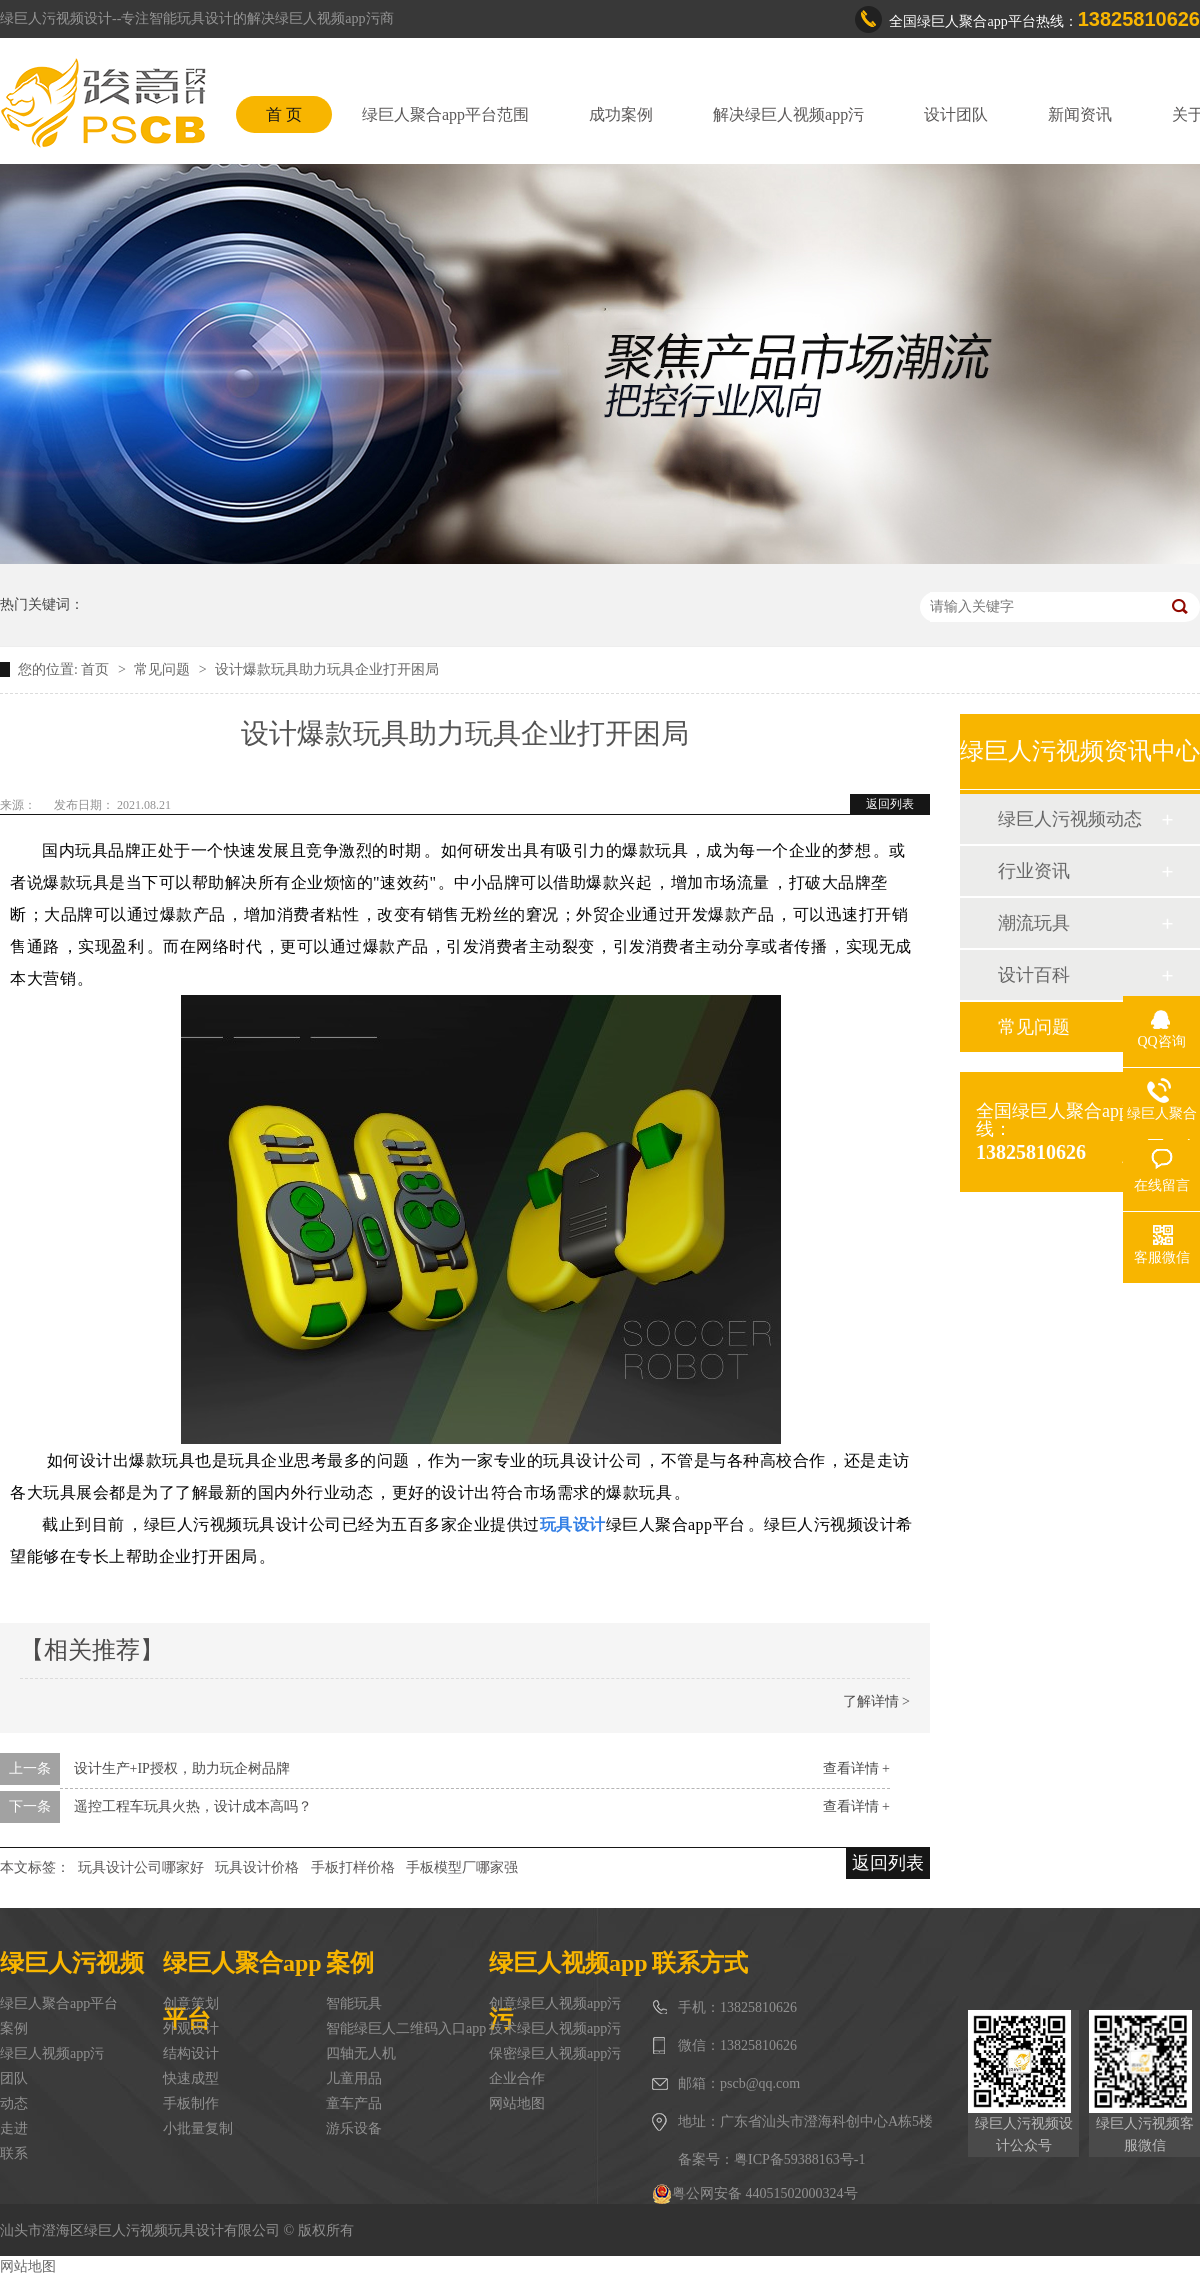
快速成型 (191, 2078)
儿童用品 (354, 2078)
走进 (14, 2128)
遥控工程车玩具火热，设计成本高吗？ (193, 1806)
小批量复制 (198, 2128)
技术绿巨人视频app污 (555, 2028)
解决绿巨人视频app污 (788, 114)
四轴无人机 (361, 2053)
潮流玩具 (1034, 923)
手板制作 (191, 2103)
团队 (14, 2078)
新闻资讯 (1080, 114)
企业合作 (517, 2078)
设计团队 (956, 114)
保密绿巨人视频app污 (555, 2053)
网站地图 (517, 2103)
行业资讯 (1034, 871)
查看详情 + (856, 1768)
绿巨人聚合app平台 (59, 2003)
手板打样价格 (353, 1867)
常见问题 (164, 669)
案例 (14, 2028)
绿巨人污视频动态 (1070, 819)
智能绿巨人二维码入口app (406, 2028)
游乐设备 (354, 2128)
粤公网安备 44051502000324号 (755, 2194)
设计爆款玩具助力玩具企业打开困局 (327, 669)
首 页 (284, 114)
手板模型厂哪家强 (462, 1867)
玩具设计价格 (257, 1867)
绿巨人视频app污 (52, 2053)
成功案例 (621, 114)
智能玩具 (354, 2003)
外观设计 (191, 2028)
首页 (97, 669)
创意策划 (191, 2003)
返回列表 (890, 804)
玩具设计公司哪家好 (141, 1867)
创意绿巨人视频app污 (555, 2003)
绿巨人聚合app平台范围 (445, 114)
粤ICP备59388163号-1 (799, 2159)
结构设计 (191, 2053)
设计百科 (1034, 975)
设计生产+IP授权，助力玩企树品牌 (182, 1768)
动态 (14, 2103)
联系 (14, 2153)
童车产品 (354, 2103)
